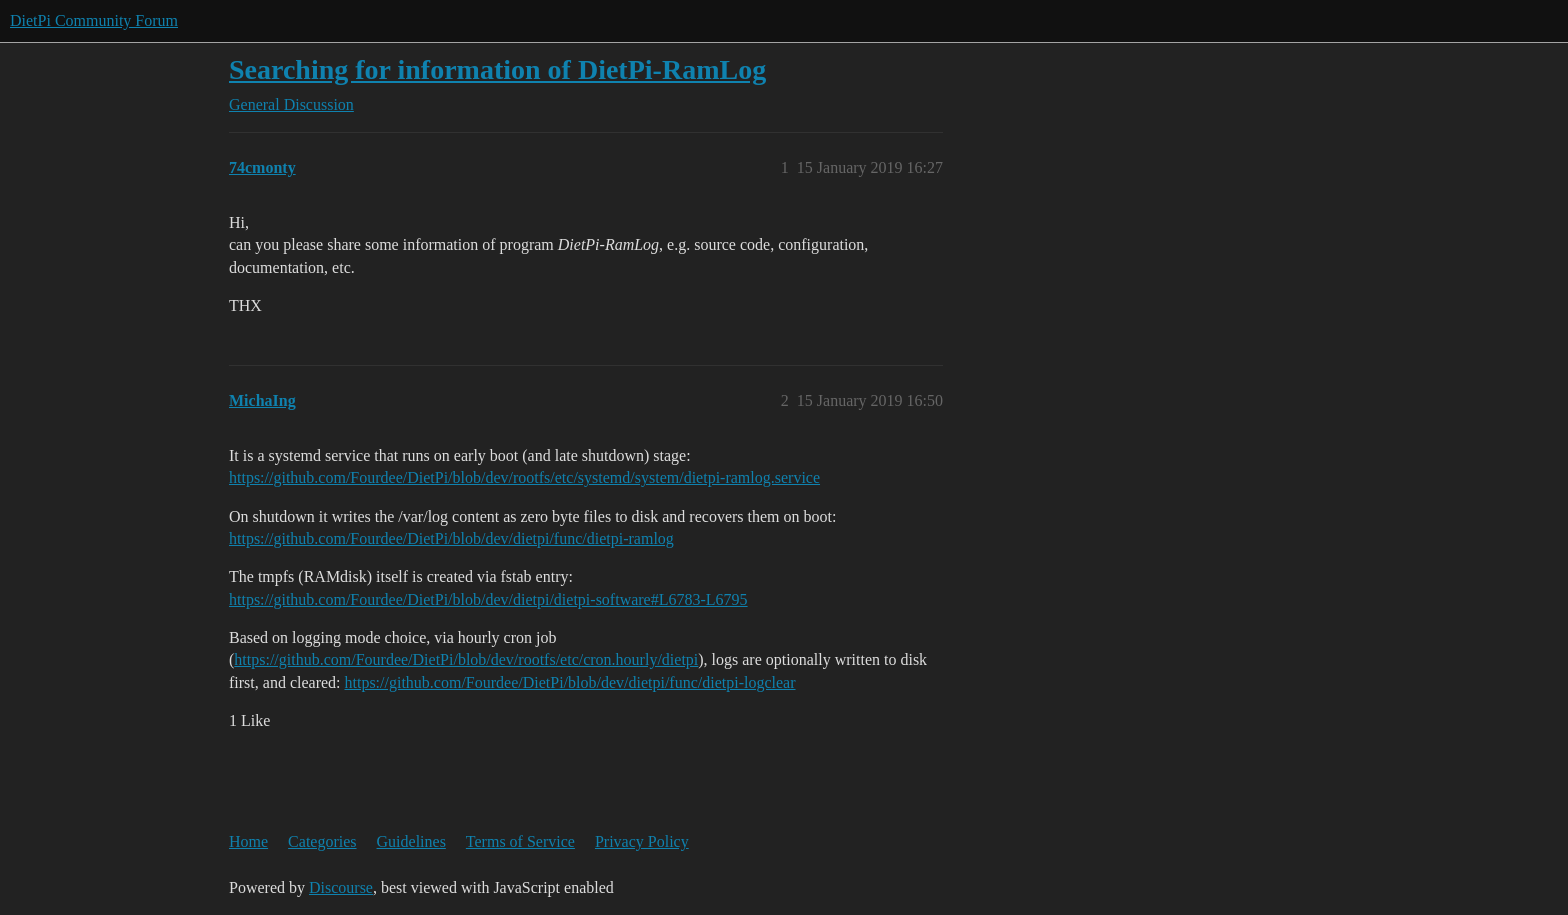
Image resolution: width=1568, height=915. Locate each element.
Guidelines (411, 841)
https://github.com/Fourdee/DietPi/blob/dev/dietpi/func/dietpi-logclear (570, 682)
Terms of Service (520, 841)
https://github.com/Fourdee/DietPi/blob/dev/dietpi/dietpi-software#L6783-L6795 (488, 599)
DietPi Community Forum (94, 20)
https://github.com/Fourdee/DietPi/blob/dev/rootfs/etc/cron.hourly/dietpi (466, 659)
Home (248, 841)
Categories (322, 841)
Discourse (341, 887)
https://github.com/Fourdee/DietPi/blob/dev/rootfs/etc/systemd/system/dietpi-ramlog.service (524, 477)
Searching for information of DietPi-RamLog (497, 69)
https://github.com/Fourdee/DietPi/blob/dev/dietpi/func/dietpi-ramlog (451, 538)
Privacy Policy (642, 841)
